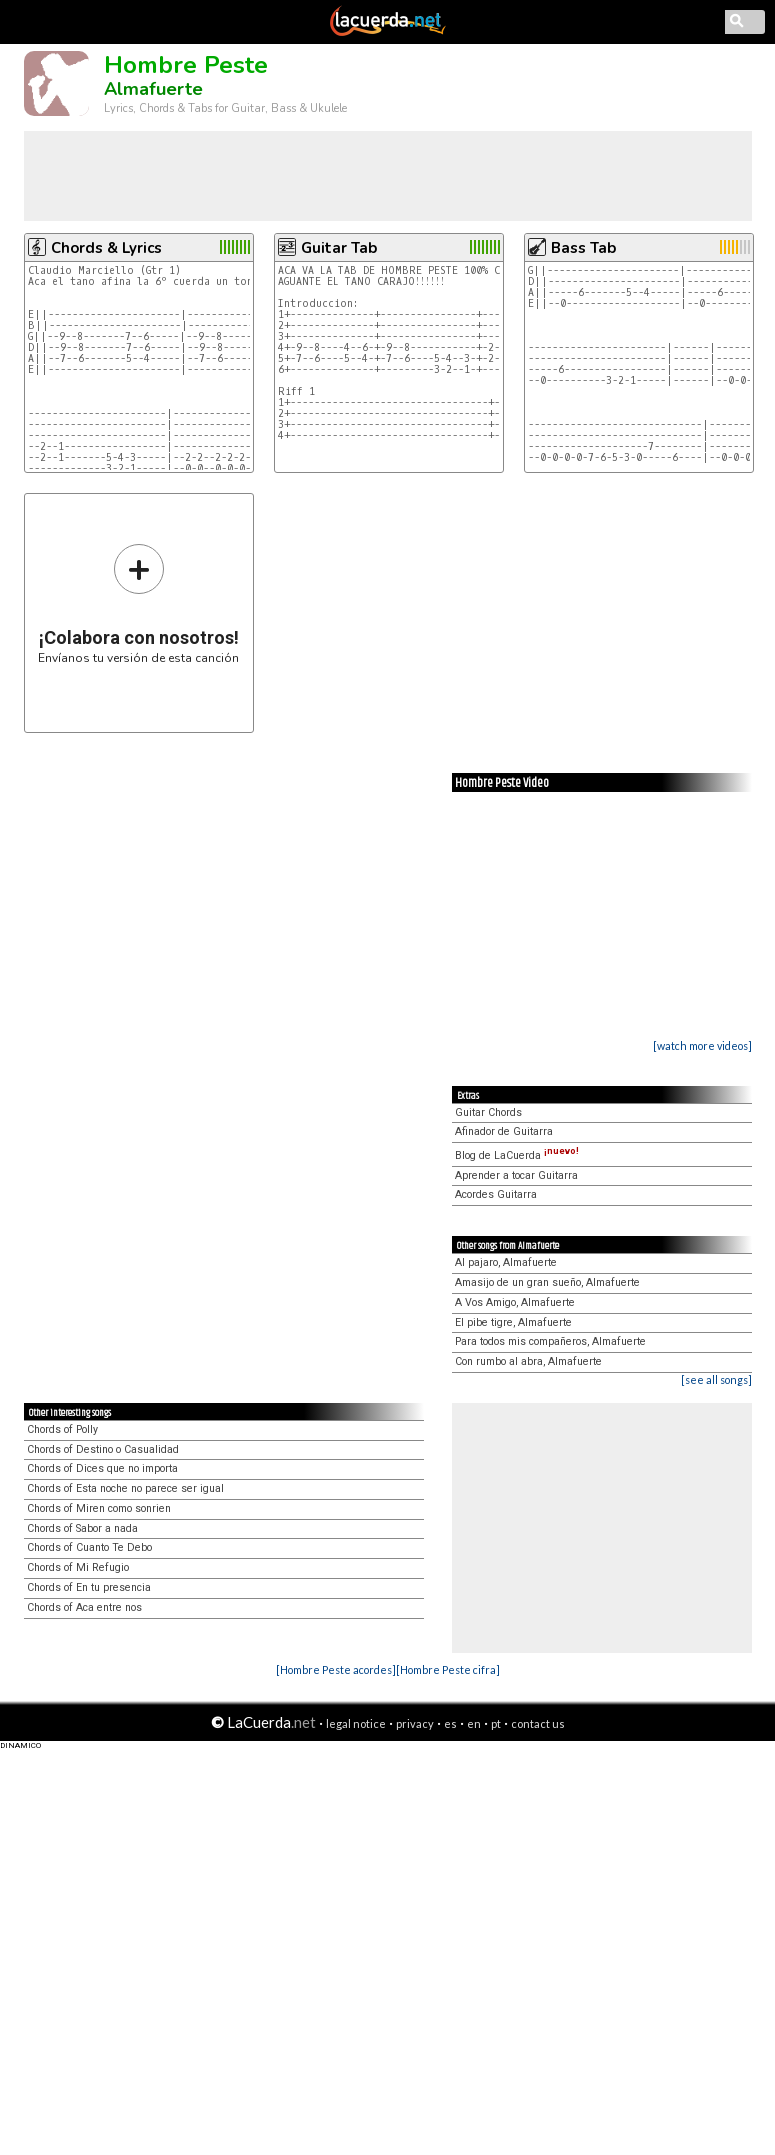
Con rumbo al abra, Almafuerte (528, 1361)
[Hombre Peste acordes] (336, 1669)
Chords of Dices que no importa (102, 1468)
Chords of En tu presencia (89, 1587)
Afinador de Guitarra (504, 1131)
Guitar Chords (488, 1112)
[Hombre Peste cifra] (448, 1669)
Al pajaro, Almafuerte (506, 1262)
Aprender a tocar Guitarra (516, 1175)
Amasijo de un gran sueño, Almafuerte (547, 1282)
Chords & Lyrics (106, 248)
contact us (538, 1723)
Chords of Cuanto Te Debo (89, 1547)
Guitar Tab (339, 248)
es (450, 1723)
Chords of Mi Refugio (78, 1567)
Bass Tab (583, 248)
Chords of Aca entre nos (84, 1607)
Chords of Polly (62, 1429)
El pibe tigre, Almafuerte (513, 1322)
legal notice (356, 1723)
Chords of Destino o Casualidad (103, 1449)
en (474, 1723)
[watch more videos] (702, 1045)
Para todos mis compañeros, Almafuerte (550, 1341)
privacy (415, 1723)
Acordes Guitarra (496, 1194)
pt (496, 1723)
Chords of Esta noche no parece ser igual (125, 1488)
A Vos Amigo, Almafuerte (515, 1302)
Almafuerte (153, 89)
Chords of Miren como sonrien (99, 1508)
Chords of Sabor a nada (82, 1528)
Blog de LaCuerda (517, 1155)
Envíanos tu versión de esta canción (138, 603)
